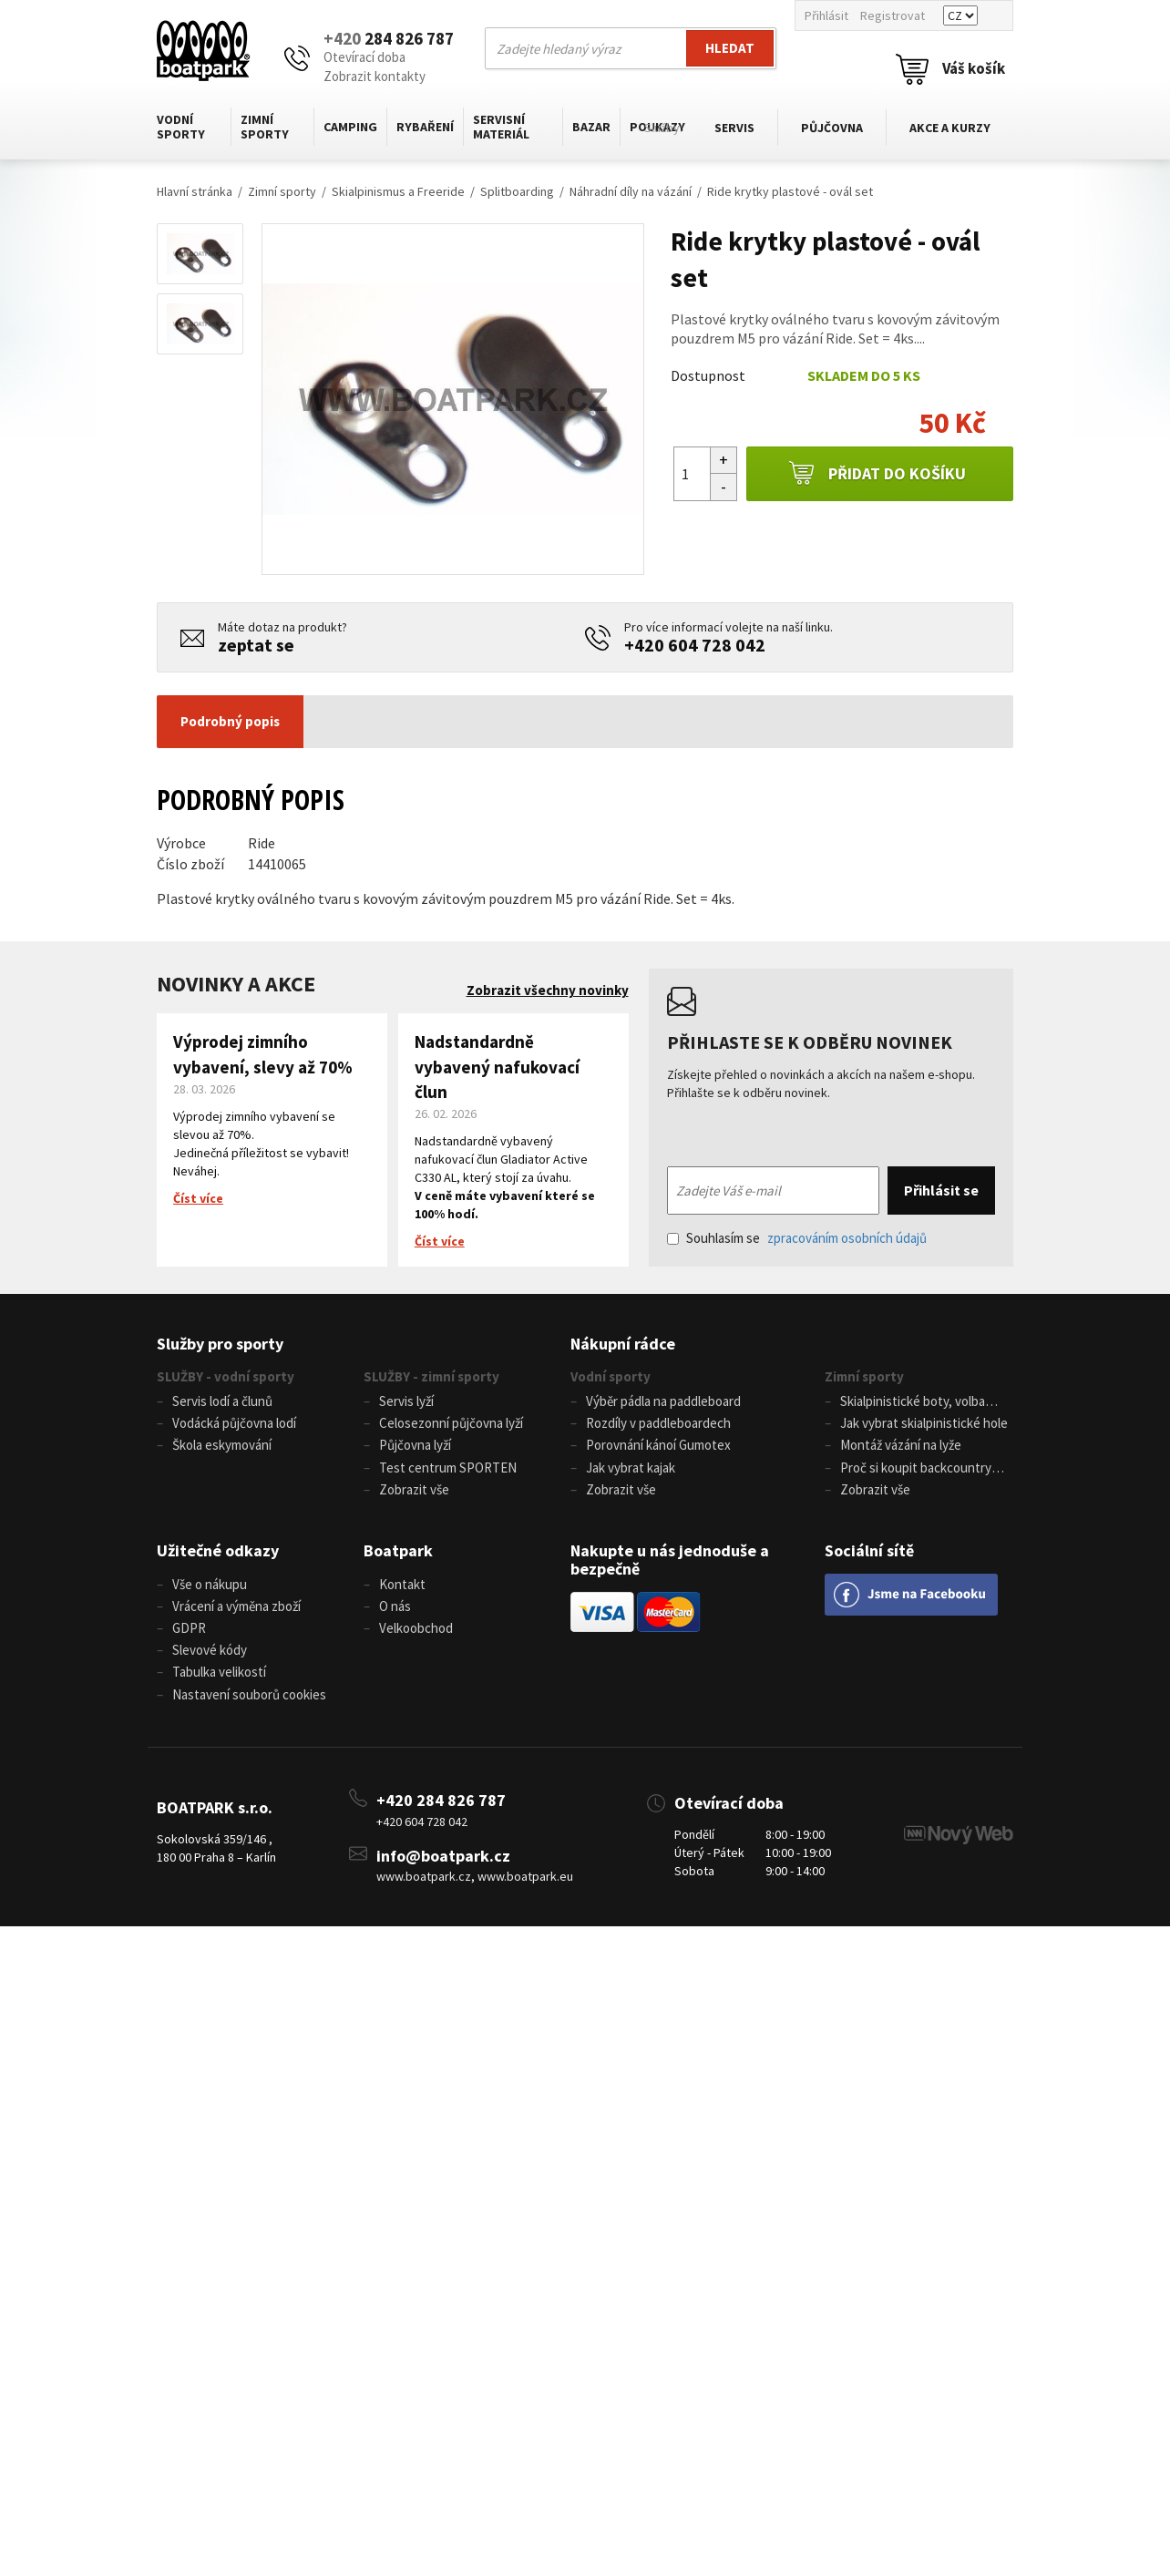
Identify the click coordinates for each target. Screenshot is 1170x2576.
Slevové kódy (209, 1661)
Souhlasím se (797, 1237)
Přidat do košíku (877, 474)
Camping (350, 126)
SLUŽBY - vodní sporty (225, 1376)
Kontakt (402, 1591)
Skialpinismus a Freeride (398, 191)
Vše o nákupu (209, 1591)
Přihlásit (826, 15)
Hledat (729, 47)
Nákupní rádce (622, 1343)
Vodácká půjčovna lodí (234, 1425)
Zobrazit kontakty (374, 76)
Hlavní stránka (194, 191)
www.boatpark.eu (525, 1891)
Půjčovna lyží (415, 1448)
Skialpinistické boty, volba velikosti (905, 1403)
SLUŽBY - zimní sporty (431, 1376)
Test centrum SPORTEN (448, 1472)
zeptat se (256, 644)
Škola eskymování (222, 1448)
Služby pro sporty (220, 1343)
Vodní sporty (181, 126)
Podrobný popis (230, 721)
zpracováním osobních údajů (847, 1238)
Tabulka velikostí (219, 1685)
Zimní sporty (265, 126)
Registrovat (892, 15)
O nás (395, 1615)
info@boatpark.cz (443, 1870)
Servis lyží (406, 1402)
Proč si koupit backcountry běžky (908, 1473)
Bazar (591, 126)
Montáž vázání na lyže (900, 1448)
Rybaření (425, 126)
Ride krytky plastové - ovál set (790, 191)
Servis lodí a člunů (222, 1402)
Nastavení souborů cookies (249, 1709)
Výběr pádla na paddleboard (663, 1402)
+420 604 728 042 (694, 644)
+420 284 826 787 (441, 1814)
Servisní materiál (501, 126)
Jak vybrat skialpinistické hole (924, 1425)
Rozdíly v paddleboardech (658, 1425)
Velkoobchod (416, 1638)
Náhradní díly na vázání (631, 191)
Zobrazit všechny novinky (548, 990)
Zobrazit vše (414, 1495)
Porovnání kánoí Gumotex (658, 1448)
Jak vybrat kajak (630, 1472)
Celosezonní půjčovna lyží (451, 1425)
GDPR (189, 1638)
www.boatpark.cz (423, 1891)
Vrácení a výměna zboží (236, 1615)
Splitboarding (517, 191)
